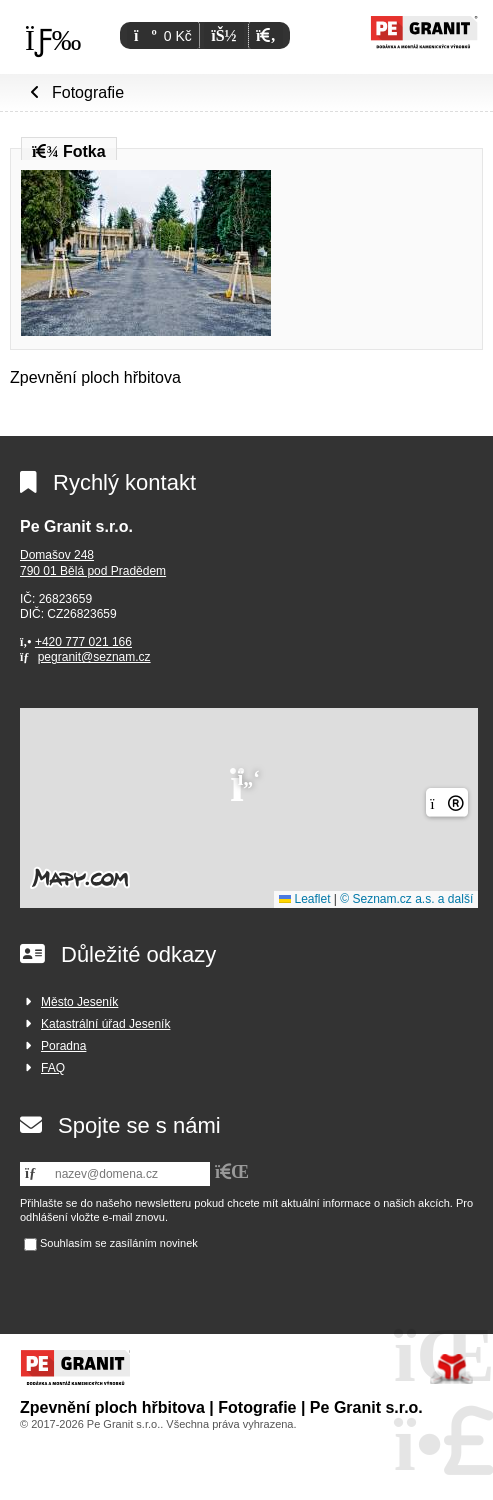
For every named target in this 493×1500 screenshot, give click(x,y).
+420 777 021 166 (83, 642)
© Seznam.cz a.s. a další (406, 899)
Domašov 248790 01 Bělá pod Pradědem (93, 563)
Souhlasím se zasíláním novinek (119, 1244)
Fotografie (88, 92)
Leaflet (304, 899)
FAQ (53, 1068)
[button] (265, 35)
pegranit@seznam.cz (94, 657)
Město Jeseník (79, 1002)
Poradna (63, 1046)
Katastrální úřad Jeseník (105, 1024)
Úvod (424, 32)
